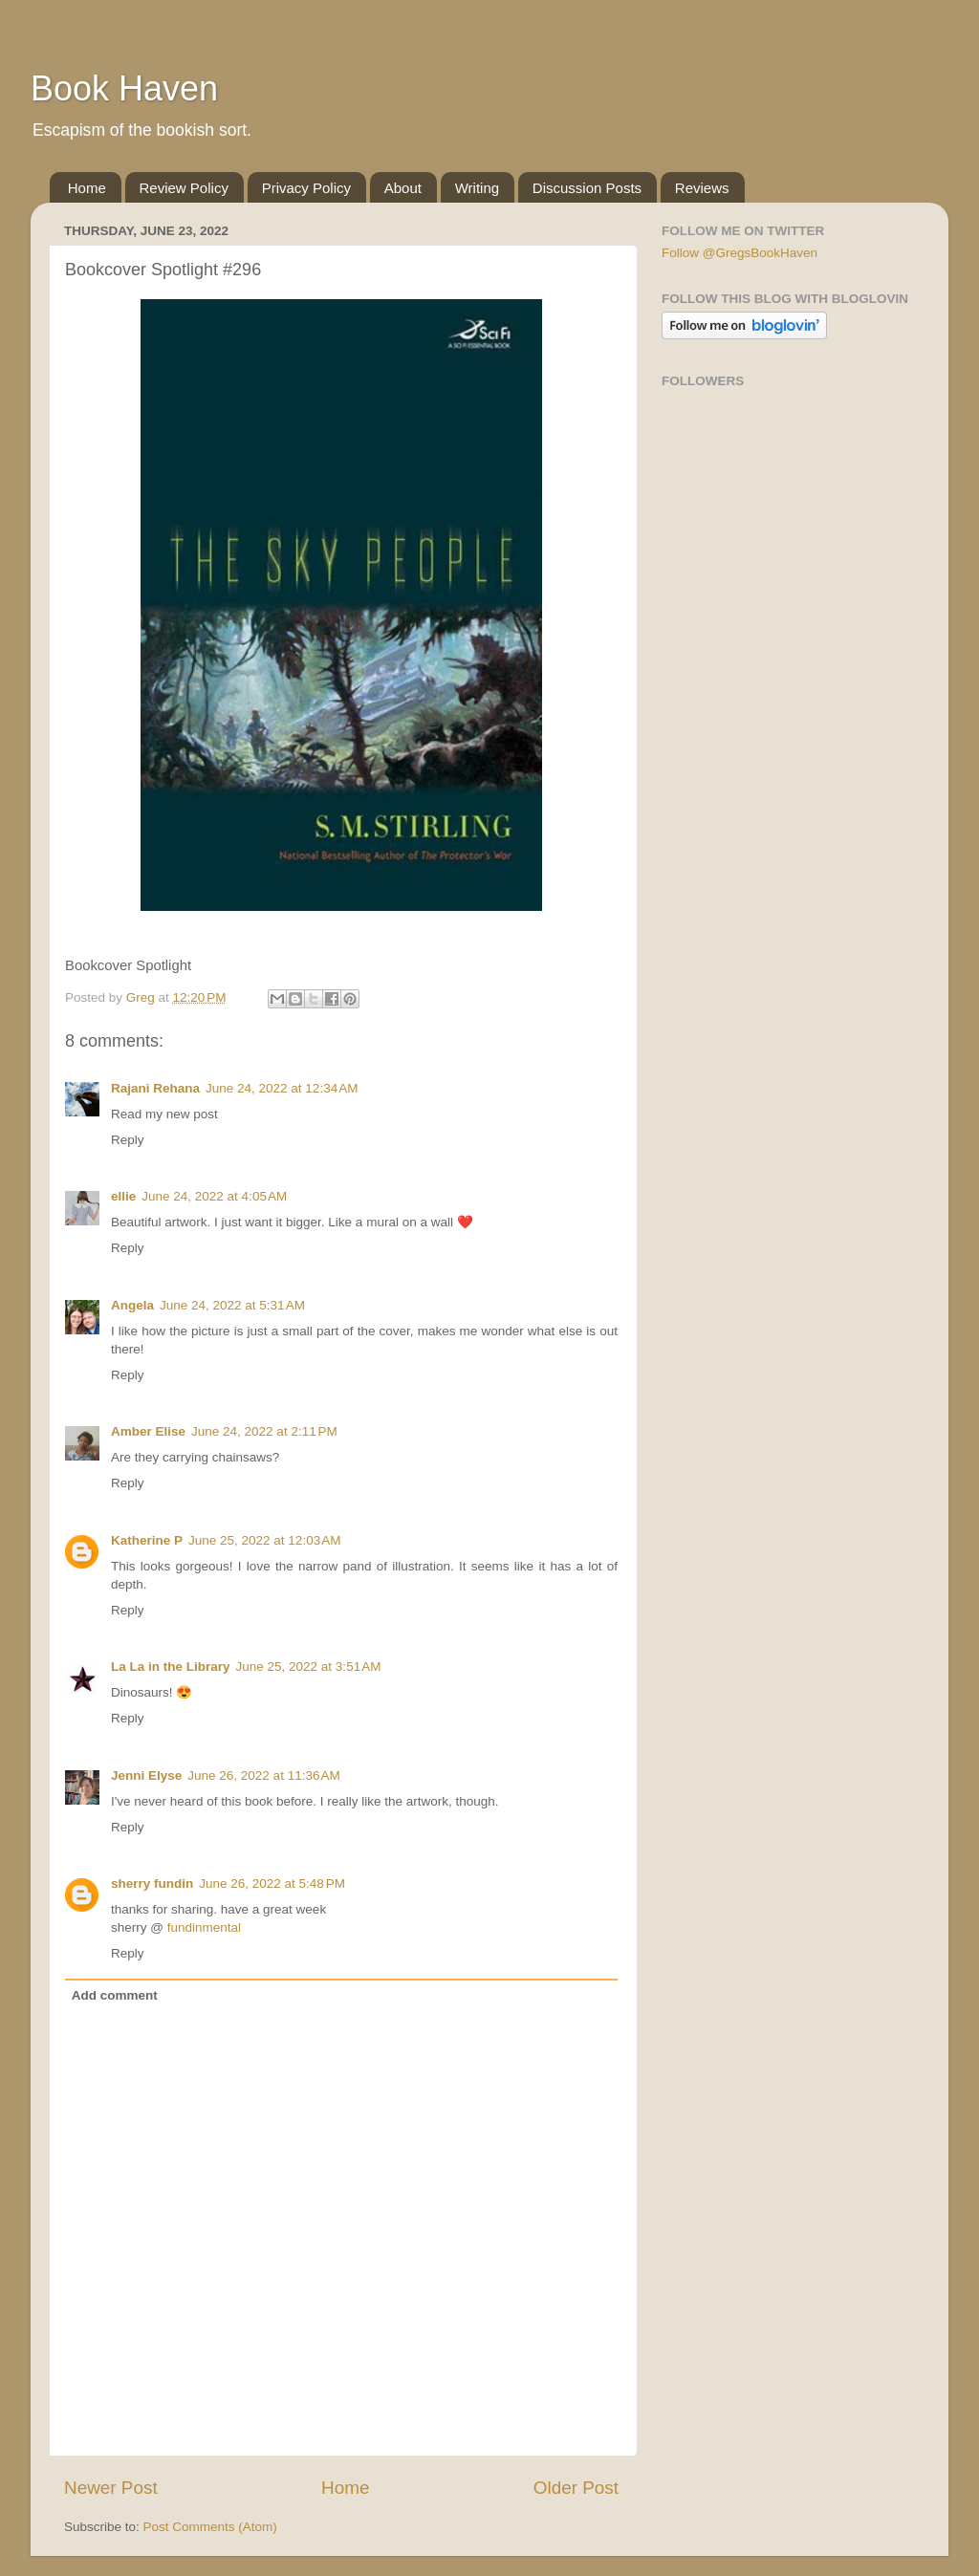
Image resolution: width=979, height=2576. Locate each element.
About (403, 188)
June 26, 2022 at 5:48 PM (272, 1883)
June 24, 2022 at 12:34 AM (282, 1088)
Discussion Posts (587, 188)
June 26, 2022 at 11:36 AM (263, 1775)
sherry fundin (152, 1883)
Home (87, 188)
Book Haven (124, 88)
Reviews (702, 188)
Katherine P (147, 1540)
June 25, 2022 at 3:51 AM (308, 1666)
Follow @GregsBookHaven (739, 253)
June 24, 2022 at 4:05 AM (214, 1196)
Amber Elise (148, 1431)
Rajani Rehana (155, 1088)
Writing (477, 188)
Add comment (115, 1995)
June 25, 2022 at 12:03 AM (264, 1540)
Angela (132, 1305)
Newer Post (111, 2488)
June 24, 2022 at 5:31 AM (232, 1305)
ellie (123, 1196)
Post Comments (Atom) (210, 2527)
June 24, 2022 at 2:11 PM (264, 1431)
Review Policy (184, 188)
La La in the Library (170, 1666)
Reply (127, 1140)
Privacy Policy (306, 188)
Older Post (576, 2488)
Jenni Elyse (146, 1775)
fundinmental (204, 1927)
